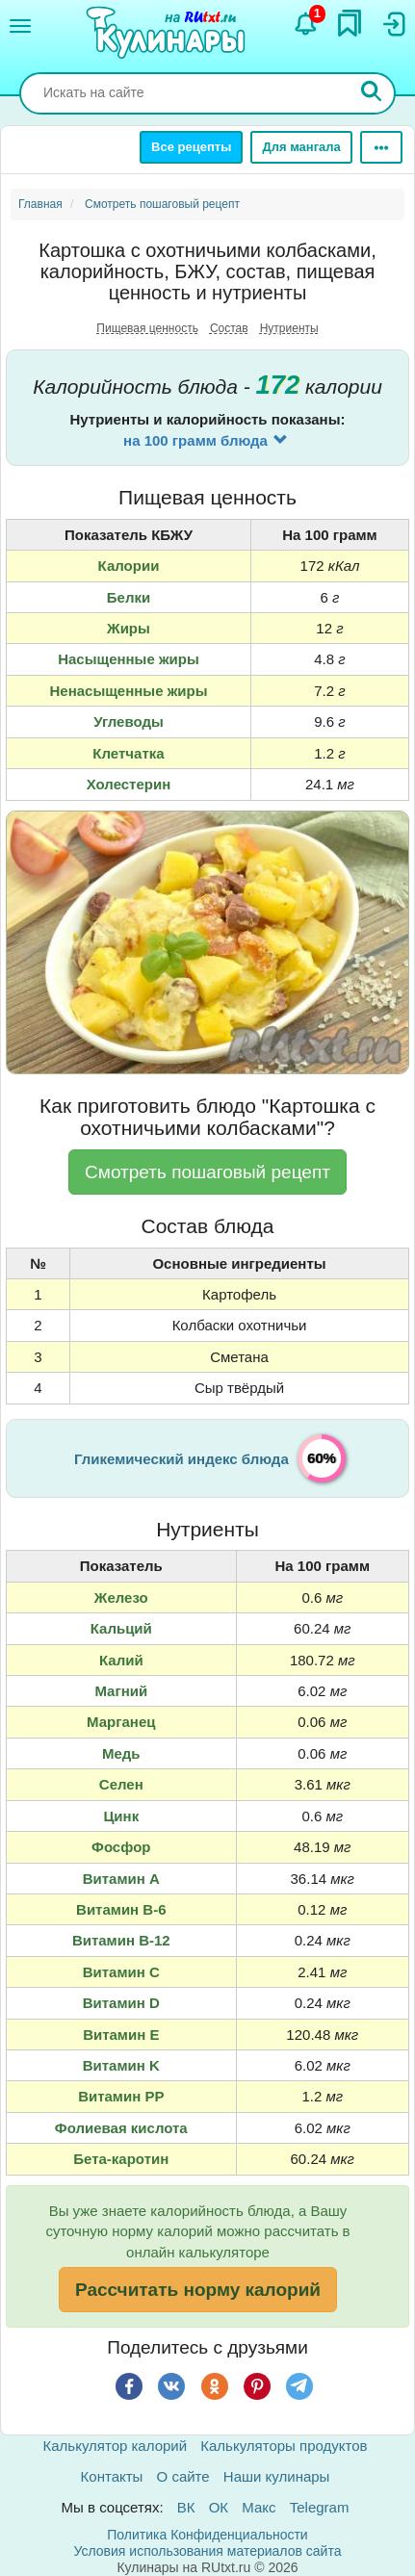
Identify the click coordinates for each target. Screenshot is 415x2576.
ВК (186, 2507)
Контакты (112, 2476)
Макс (258, 2507)
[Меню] (20, 26)
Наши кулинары (276, 2476)
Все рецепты (191, 147)
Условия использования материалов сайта (208, 2551)
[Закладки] (349, 23)
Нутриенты (289, 328)
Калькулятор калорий (115, 2445)
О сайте (183, 2476)
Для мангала (301, 147)
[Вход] (393, 24)
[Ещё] (381, 147)
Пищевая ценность (147, 328)
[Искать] (371, 93)
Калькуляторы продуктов (283, 2445)
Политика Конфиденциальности (207, 2534)
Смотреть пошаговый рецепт (207, 1172)
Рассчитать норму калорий (198, 2290)
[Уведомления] (306, 24)
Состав (229, 328)
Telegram (320, 2507)
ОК (218, 2507)
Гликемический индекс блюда (181, 1459)
